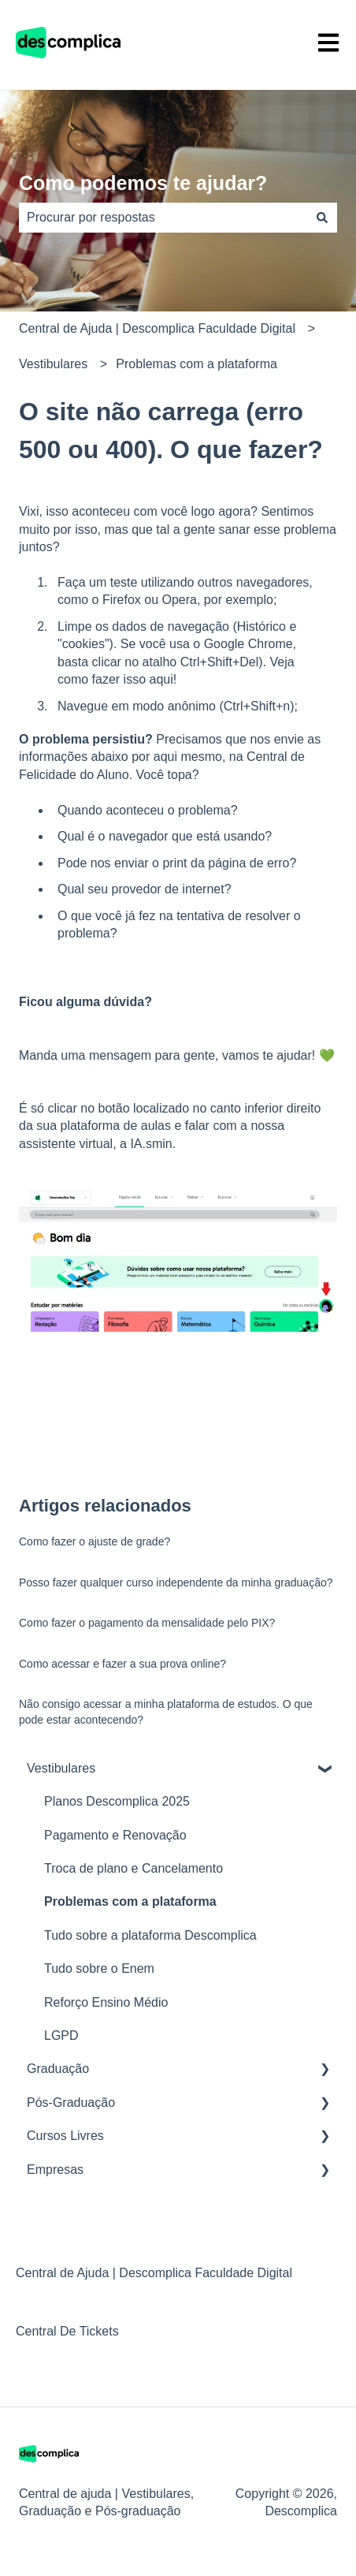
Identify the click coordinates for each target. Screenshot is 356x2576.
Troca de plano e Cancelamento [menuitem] (133, 1868)
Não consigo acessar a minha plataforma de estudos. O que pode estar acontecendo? (166, 1712)
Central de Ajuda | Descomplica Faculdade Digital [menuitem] (154, 2273)
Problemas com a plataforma (196, 364)
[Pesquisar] (322, 218)
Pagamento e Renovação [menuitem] (115, 1835)
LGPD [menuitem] (61, 2035)
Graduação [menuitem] (58, 2068)
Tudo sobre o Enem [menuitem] (99, 1968)
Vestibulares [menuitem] (61, 1768)
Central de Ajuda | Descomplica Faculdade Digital (157, 328)
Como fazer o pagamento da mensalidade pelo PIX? (147, 1622)
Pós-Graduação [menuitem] (71, 2102)
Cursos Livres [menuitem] (65, 2135)
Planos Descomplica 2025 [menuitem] (117, 1801)
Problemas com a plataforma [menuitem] (130, 1901)
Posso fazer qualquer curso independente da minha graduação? (176, 1582)
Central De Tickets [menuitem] (67, 2331)
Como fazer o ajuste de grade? (94, 1541)
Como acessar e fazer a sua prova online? (122, 1663)
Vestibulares (53, 364)
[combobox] (163, 218)
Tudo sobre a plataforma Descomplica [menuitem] (150, 1935)
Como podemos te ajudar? (143, 183)
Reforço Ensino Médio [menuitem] (106, 2002)
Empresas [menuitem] (55, 2169)
